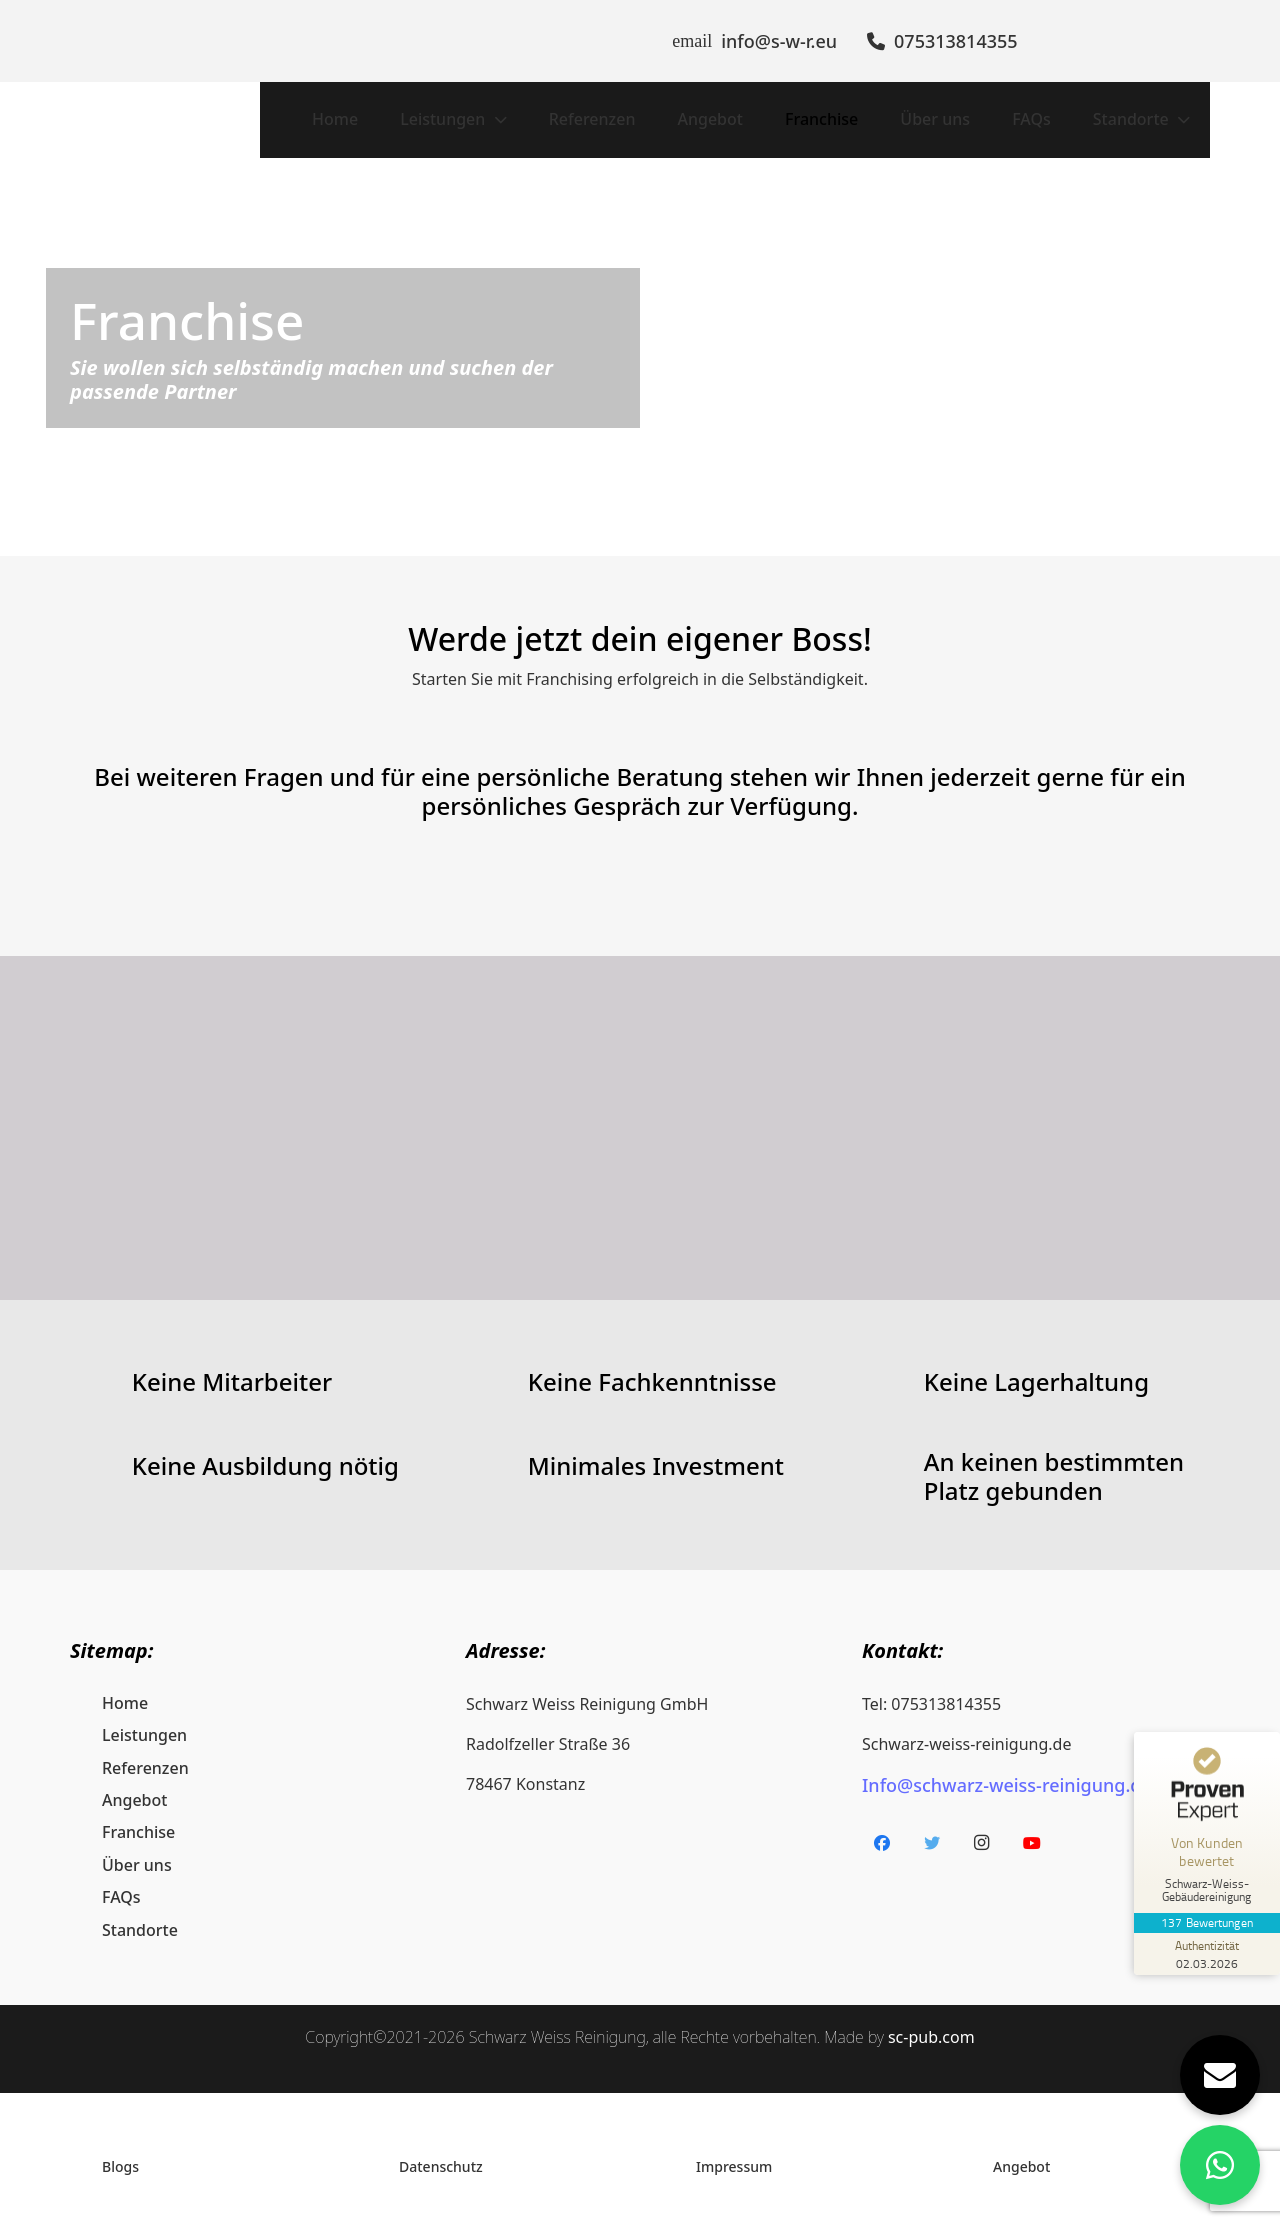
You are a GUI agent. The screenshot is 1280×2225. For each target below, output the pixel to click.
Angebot (134, 1784)
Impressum (734, 2150)
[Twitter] (932, 1827)
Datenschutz (441, 2150)
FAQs (121, 1882)
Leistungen (144, 1720)
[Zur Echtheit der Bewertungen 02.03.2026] (1205, 1954)
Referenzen (145, 1752)
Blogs (120, 2150)
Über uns (137, 1849)
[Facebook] (882, 1827)
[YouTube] (1032, 1827)
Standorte (140, 1914)
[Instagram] (982, 1827)
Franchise (138, 1817)
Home (125, 1687)
